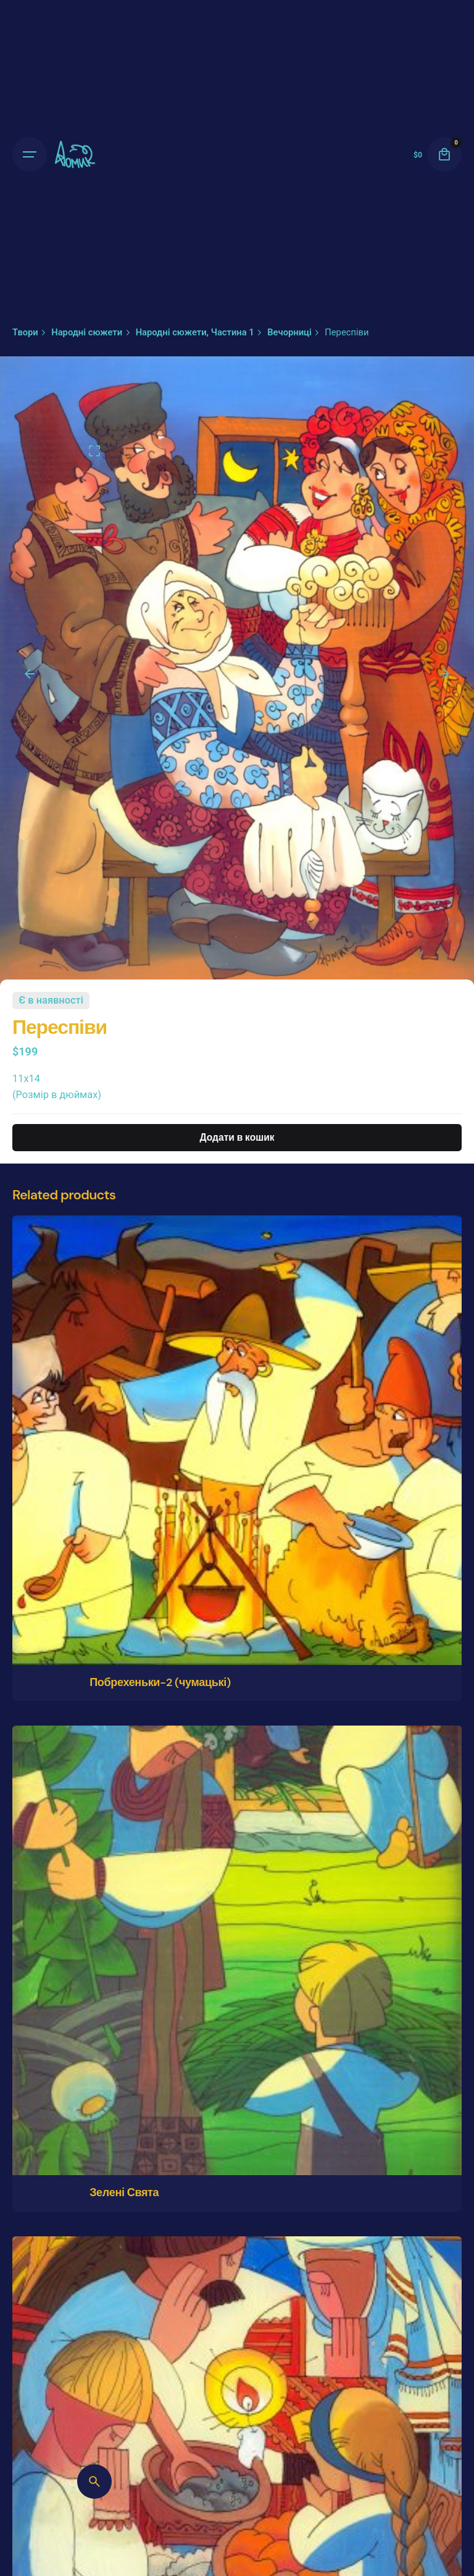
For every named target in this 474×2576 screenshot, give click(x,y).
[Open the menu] (29, 154)
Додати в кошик (237, 1137)
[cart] (444, 154)
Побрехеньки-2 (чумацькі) (160, 1682)
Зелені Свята (124, 2192)
